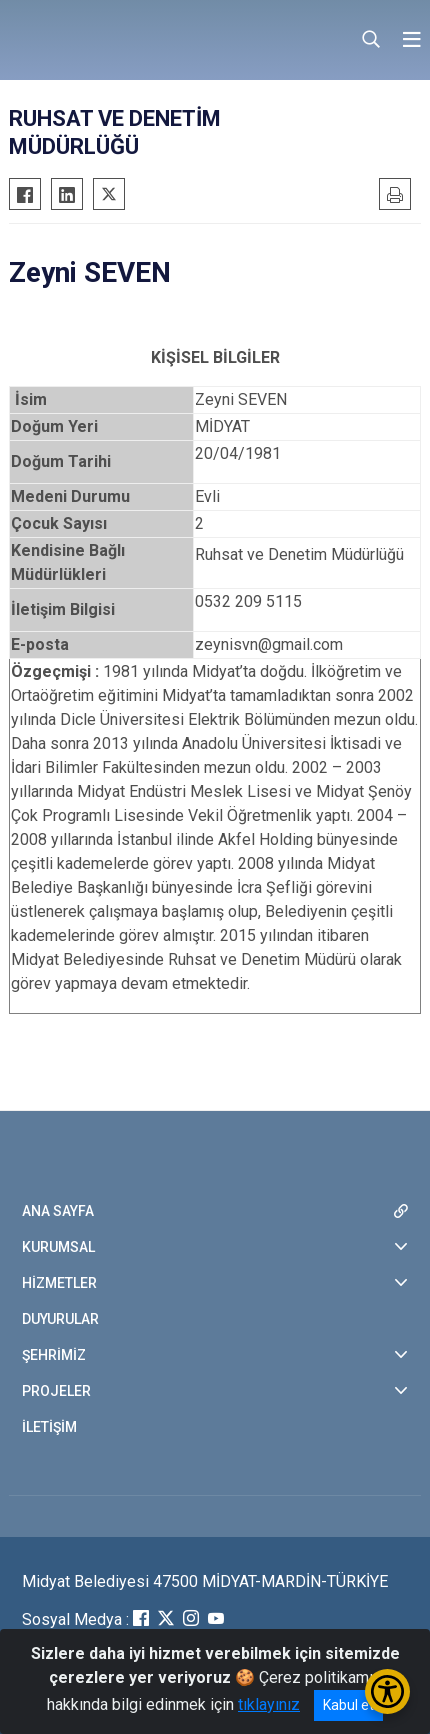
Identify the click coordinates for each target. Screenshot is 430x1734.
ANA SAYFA (58, 1211)
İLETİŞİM (49, 1427)
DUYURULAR (60, 1319)
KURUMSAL (58, 1247)
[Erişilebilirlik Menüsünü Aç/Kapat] (387, 1691)
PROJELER (56, 1391)
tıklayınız (269, 1704)
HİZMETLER (59, 1283)
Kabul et (348, 1705)
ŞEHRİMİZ (54, 1355)
